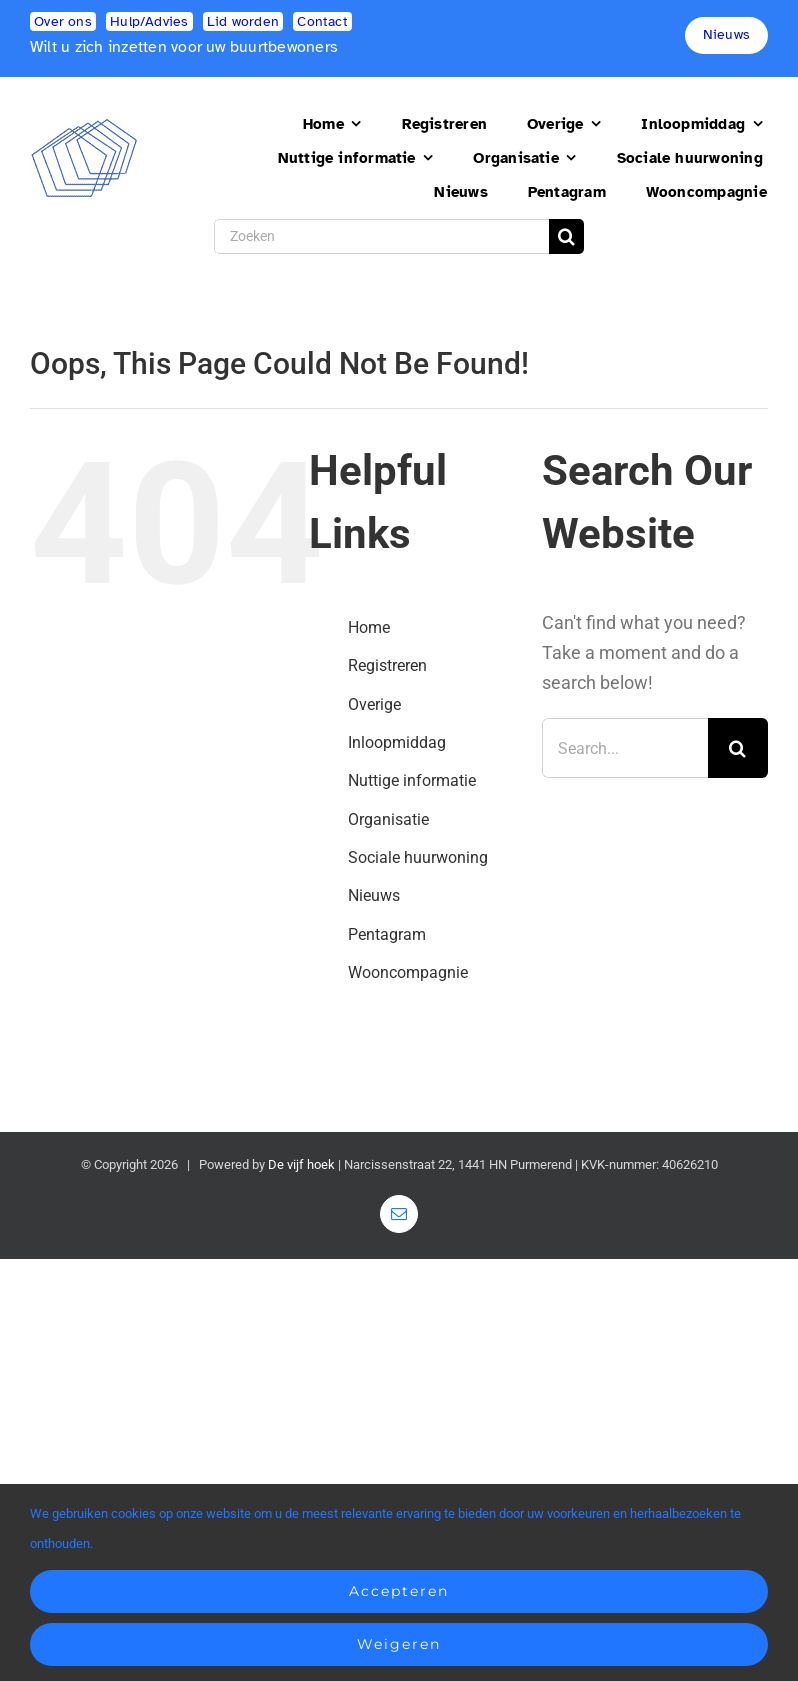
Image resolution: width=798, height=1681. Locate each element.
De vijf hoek (301, 1164)
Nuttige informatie (412, 780)
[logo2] (84, 126)
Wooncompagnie (408, 972)
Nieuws (374, 895)
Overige (374, 704)
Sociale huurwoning (418, 857)
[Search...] (625, 748)
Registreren (387, 665)
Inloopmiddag (397, 742)
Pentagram (387, 934)
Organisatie (388, 819)
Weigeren (399, 1644)
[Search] (566, 236)
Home (369, 627)
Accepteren (399, 1591)
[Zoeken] (381, 236)
